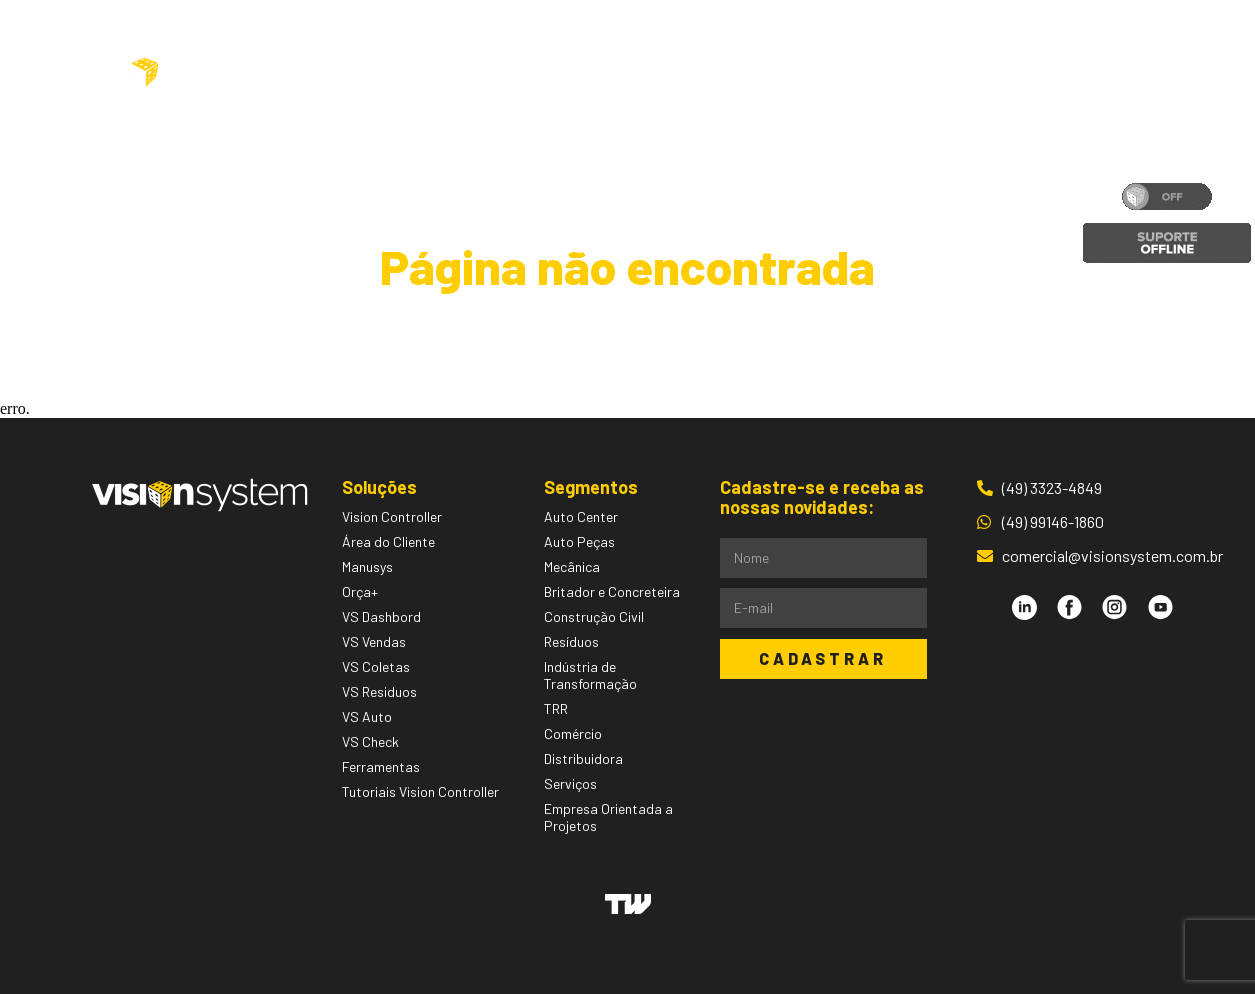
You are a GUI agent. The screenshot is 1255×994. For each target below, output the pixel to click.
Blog (840, 73)
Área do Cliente (1066, 73)
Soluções (505, 73)
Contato (924, 73)
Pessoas (757, 73)
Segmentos (638, 73)
